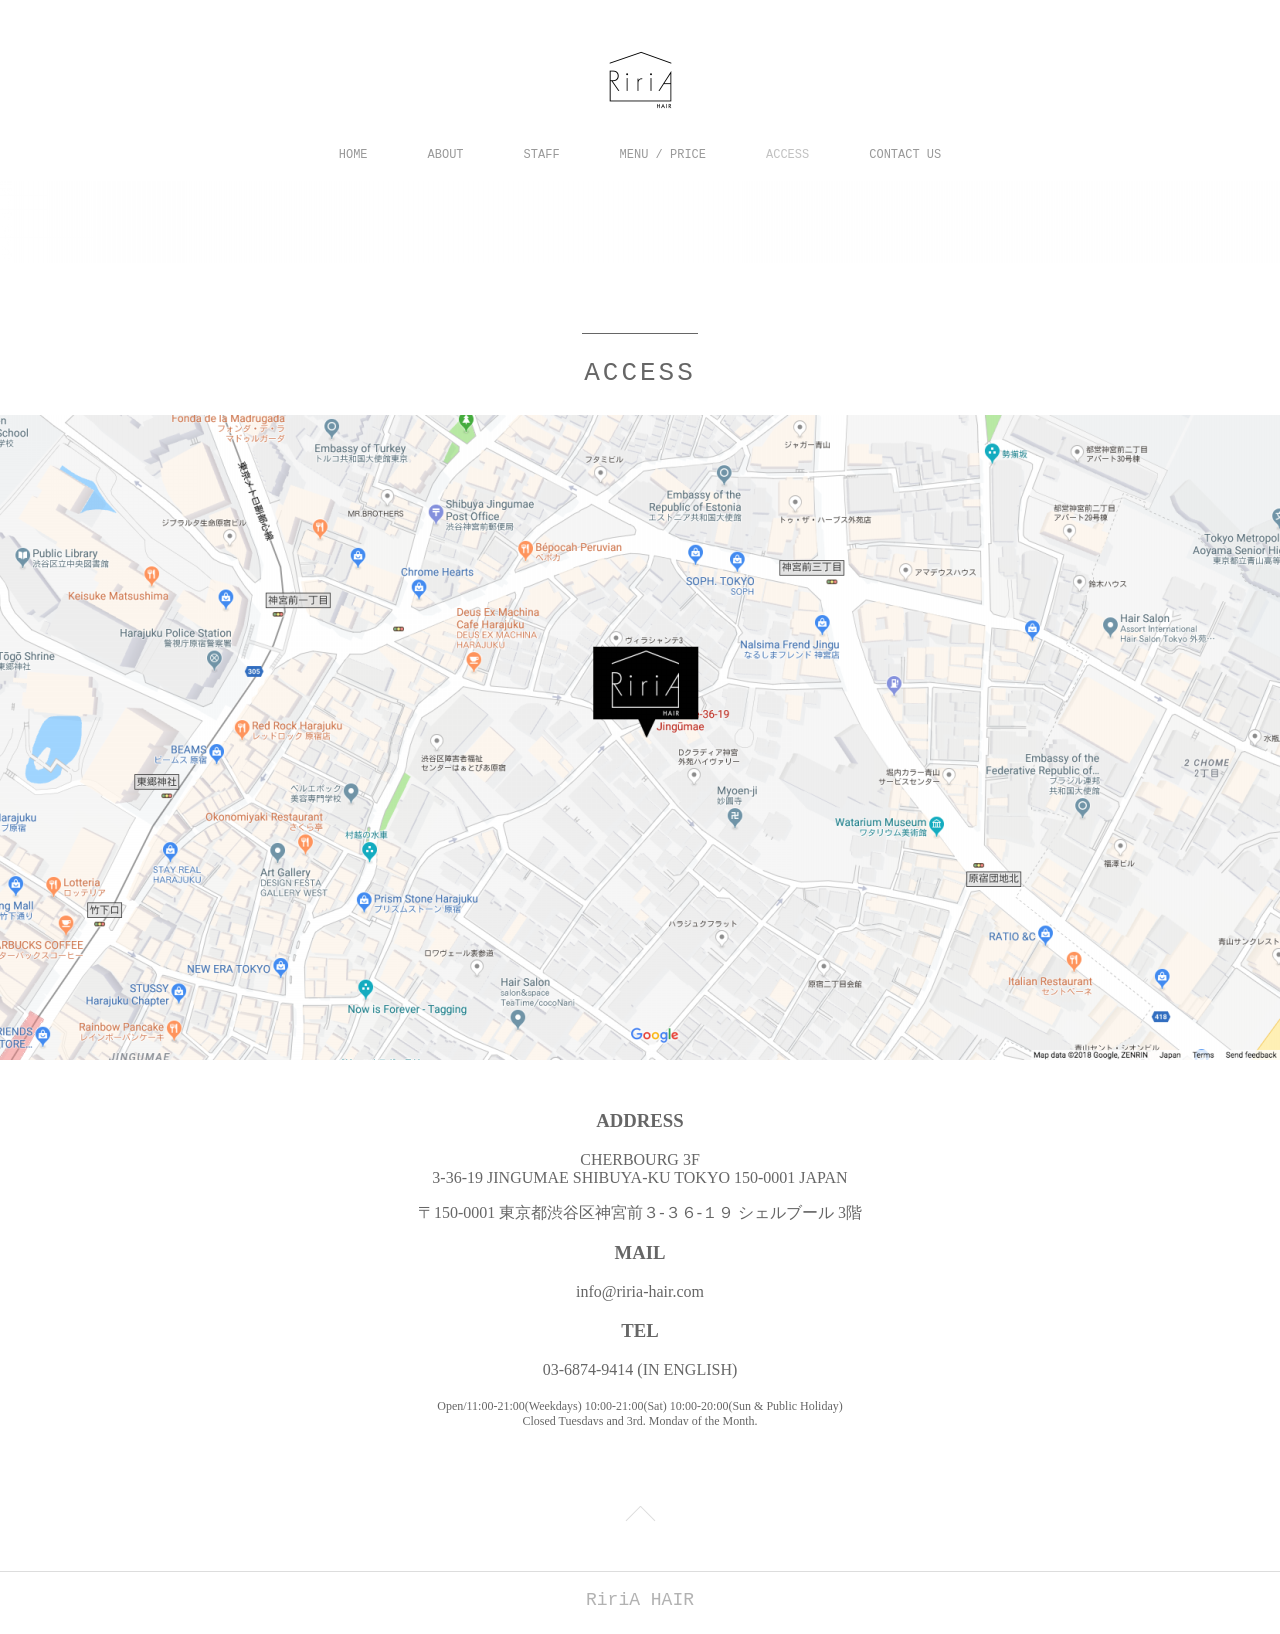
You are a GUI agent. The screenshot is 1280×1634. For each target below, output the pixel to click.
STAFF (542, 155)
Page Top (640, 1514)
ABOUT (446, 155)
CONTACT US (905, 155)
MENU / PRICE (663, 155)
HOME (353, 155)
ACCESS (787, 155)
